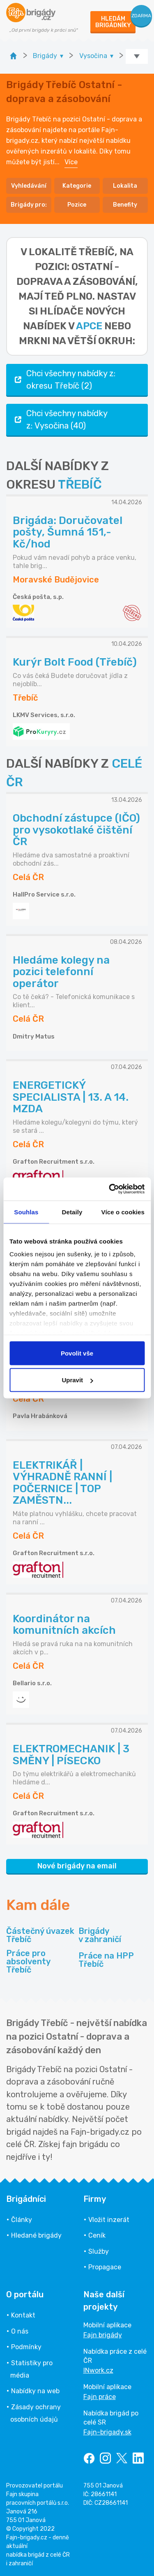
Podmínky (26, 2347)
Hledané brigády (36, 2235)
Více (71, 162)
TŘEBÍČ (80, 484)
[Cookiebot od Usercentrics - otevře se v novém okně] (110, 1189)
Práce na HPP (106, 1960)
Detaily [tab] (72, 1211)
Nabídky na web (35, 2391)
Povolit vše (77, 1352)
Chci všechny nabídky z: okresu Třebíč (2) (64, 379)
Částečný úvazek (40, 1935)
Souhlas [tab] (26, 1211)
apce (89, 326)
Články (21, 2220)
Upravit (77, 1380)
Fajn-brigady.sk (107, 2432)
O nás (19, 2331)
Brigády (99, 1935)
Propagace (104, 2267)
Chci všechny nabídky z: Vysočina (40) (60, 419)
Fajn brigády (102, 2335)
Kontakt (23, 2315)
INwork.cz (98, 2370)
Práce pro (41, 1961)
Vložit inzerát (108, 2220)
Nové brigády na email (77, 1865)
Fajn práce (99, 2397)
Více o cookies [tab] (123, 1211)
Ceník (97, 2235)
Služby (98, 2251)
